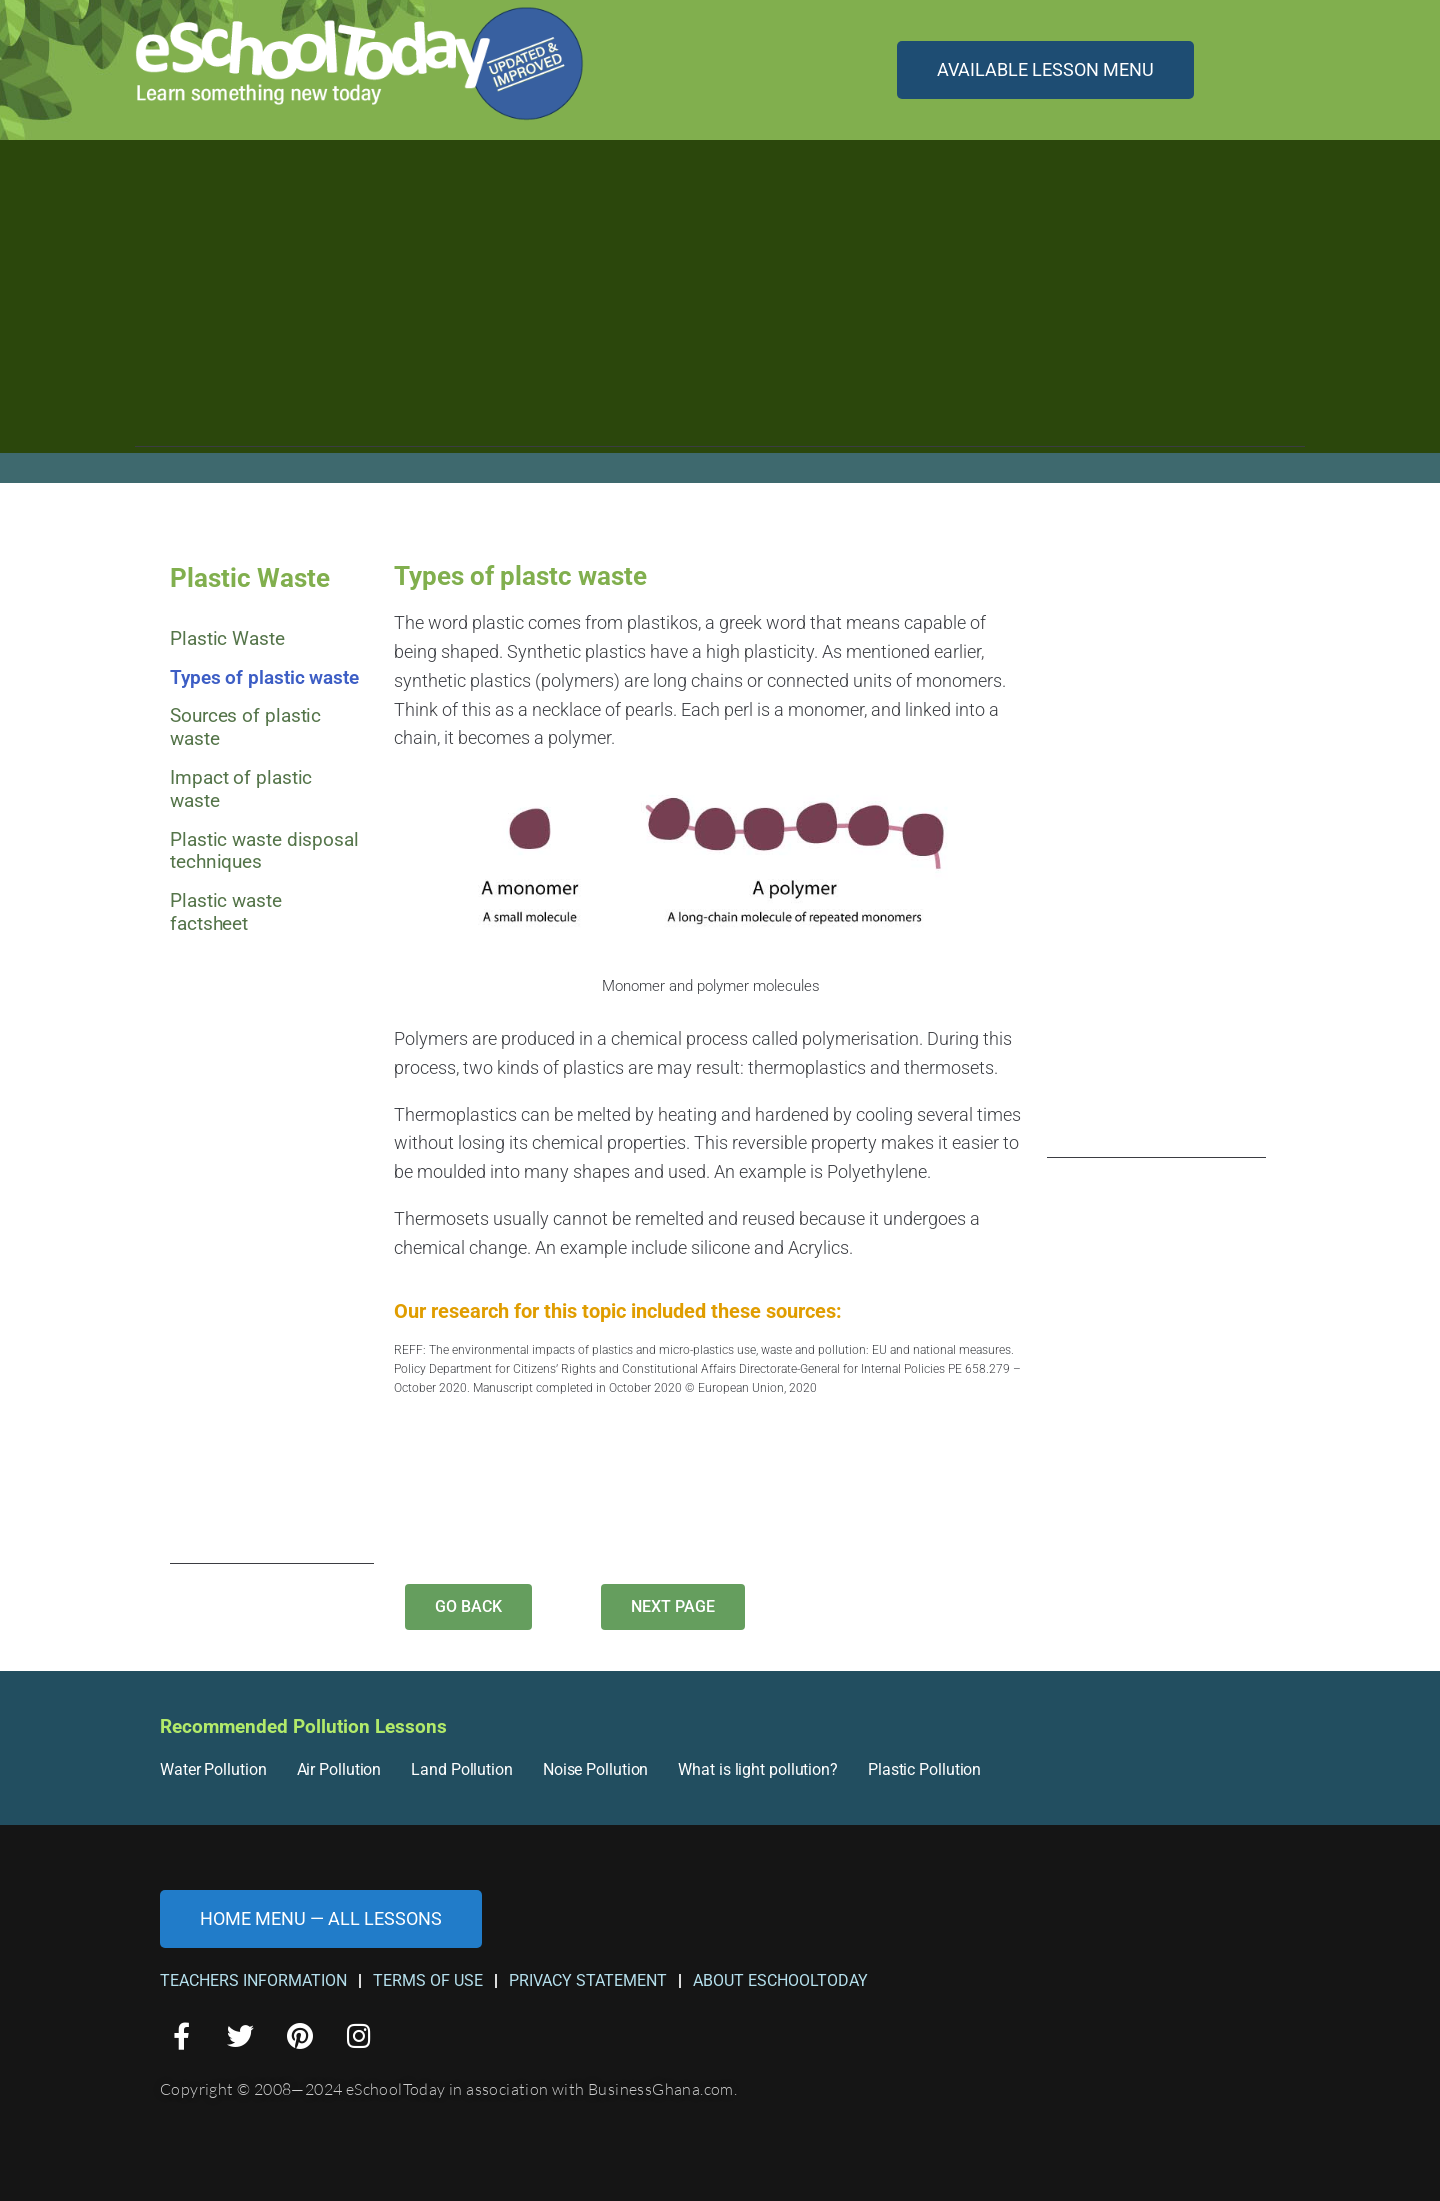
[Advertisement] (720, 307)
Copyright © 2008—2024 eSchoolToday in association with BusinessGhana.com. (448, 2089)
